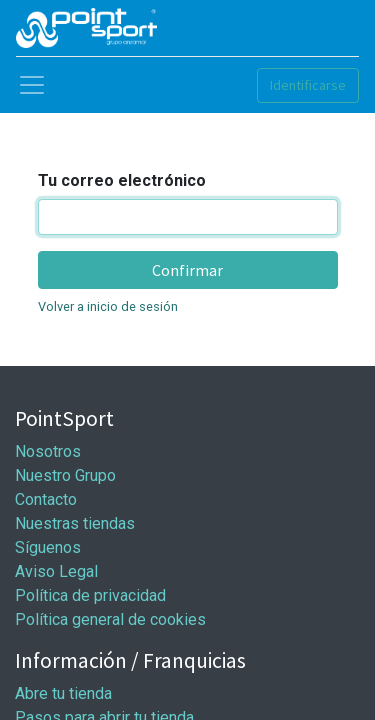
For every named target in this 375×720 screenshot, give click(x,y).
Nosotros (48, 451)
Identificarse (308, 85)
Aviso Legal (56, 571)
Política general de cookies (110, 619)
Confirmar (187, 270)
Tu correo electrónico (122, 180)
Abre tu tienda (63, 693)
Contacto (46, 499)
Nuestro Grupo (65, 475)
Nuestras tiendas (75, 523)
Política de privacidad (90, 595)
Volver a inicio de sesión (108, 306)
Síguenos (48, 547)
